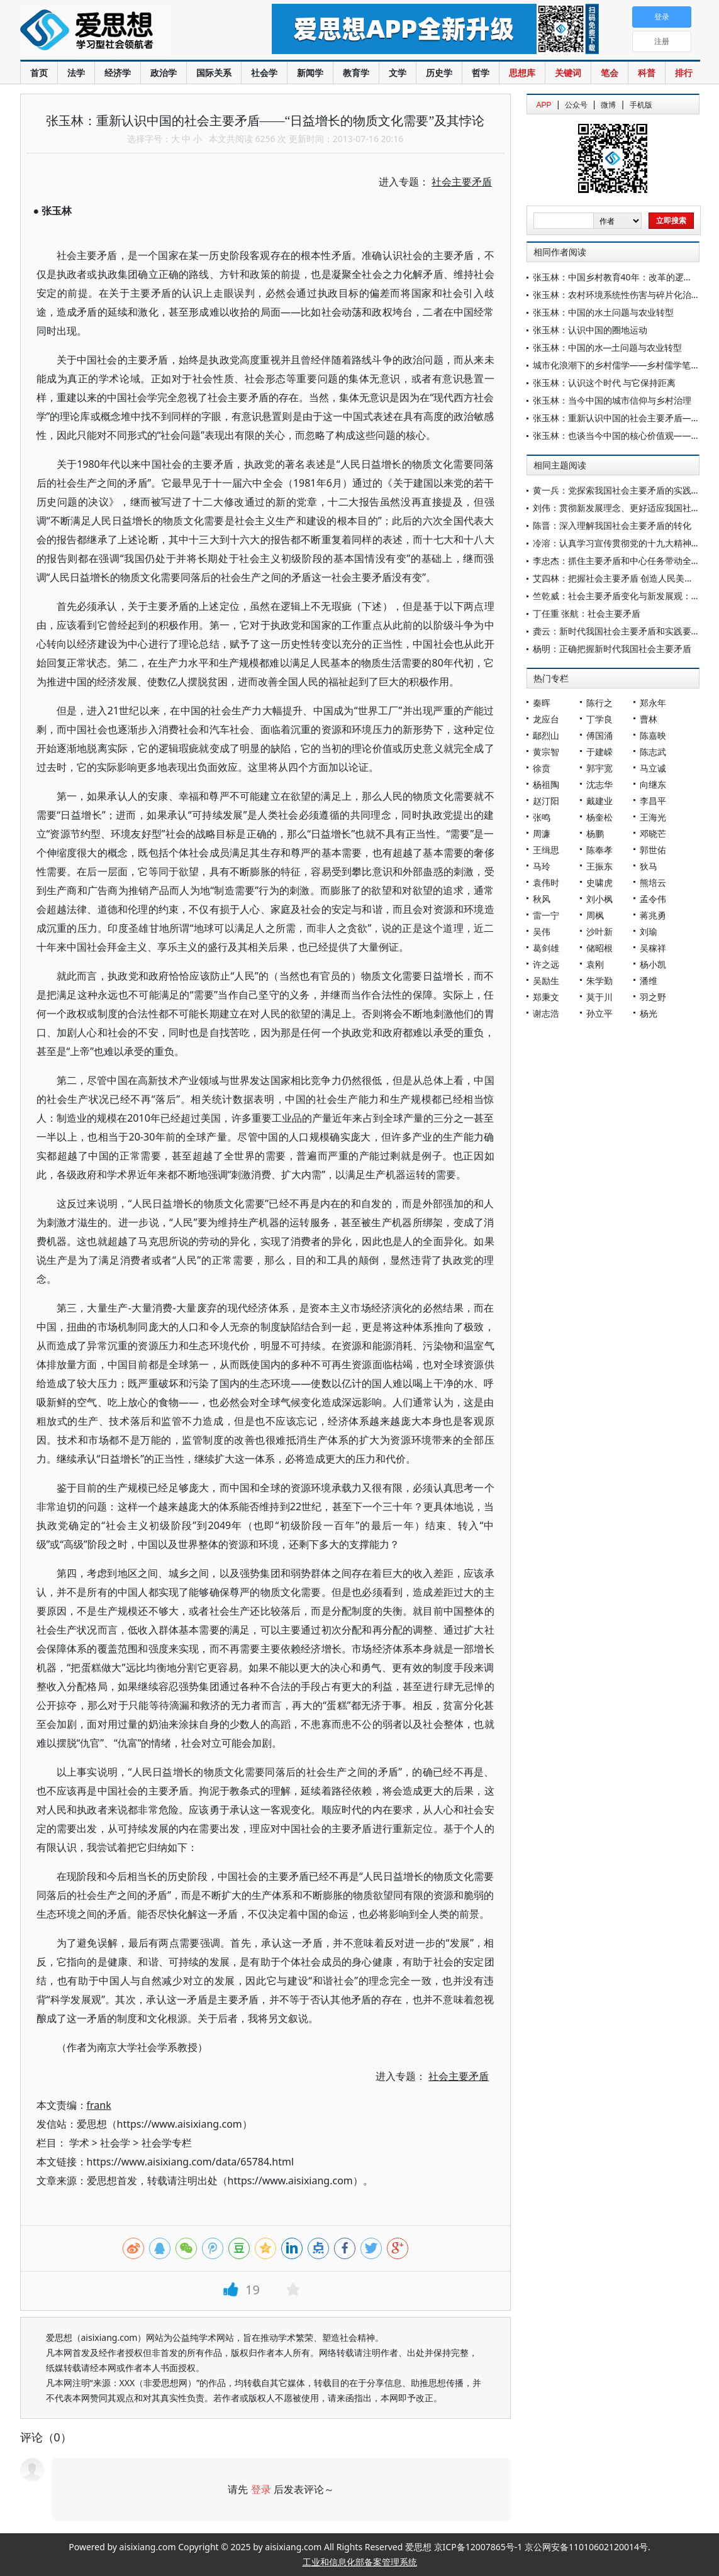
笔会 (609, 73)
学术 (79, 2143)
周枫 (595, 915)
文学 (397, 73)
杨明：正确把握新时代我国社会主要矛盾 (612, 649)
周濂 (541, 833)
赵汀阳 (546, 801)
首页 (39, 73)
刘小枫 (599, 899)
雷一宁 (546, 915)
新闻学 (310, 73)
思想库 (522, 73)
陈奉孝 (599, 850)
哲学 (480, 73)
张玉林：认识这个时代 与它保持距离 (604, 383)
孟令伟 (653, 899)
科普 (646, 73)
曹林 (648, 719)
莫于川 (599, 997)
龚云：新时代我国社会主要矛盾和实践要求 (616, 631)
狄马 (648, 866)
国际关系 (213, 73)
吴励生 (546, 981)
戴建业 (599, 801)
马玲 (541, 866)
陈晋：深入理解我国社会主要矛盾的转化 (612, 525)
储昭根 (599, 948)
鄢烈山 (546, 735)
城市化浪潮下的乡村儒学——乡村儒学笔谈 (616, 365)
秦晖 (541, 703)
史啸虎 (599, 882)
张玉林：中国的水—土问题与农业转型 (608, 347)
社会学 (264, 73)
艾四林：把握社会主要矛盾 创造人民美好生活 (622, 578)
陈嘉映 (653, 735)
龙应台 (546, 719)
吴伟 (541, 931)
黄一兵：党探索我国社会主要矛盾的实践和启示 (625, 490)
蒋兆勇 (653, 915)
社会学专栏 (167, 2143)
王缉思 (546, 850)
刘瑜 (648, 931)
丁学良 (599, 719)
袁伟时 (546, 882)
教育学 (356, 73)
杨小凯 (653, 964)
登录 (261, 2489)
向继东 (653, 784)
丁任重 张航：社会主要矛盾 (587, 613)
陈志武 (653, 752)
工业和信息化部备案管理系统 (360, 2562)
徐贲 (541, 768)
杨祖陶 (546, 784)
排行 (684, 73)
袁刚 (595, 964)
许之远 (546, 964)
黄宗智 (546, 752)
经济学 (117, 73)
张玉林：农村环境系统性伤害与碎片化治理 (616, 295)
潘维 (648, 981)
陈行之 (599, 703)
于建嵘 (599, 752)
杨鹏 (595, 833)
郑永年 (653, 703)
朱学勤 (599, 981)
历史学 (439, 73)
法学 (76, 73)
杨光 (648, 1013)
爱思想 (120, 31)
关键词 (568, 73)
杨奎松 (599, 817)
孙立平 (599, 1013)
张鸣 (541, 817)
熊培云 (653, 882)
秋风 (541, 899)
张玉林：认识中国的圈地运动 (590, 330)
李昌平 (653, 801)
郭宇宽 (599, 768)
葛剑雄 (546, 948)
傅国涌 (599, 735)
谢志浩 (546, 1013)
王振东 (599, 866)
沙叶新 (599, 931)
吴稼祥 (653, 948)
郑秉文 (546, 997)
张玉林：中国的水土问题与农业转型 (603, 312)
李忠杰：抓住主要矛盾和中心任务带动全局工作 (625, 561)
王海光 (653, 817)
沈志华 (599, 784)
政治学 (163, 73)
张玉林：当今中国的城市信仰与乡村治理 (612, 400)
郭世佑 (653, 850)
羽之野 (653, 997)
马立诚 (653, 768)
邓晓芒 (653, 833)
